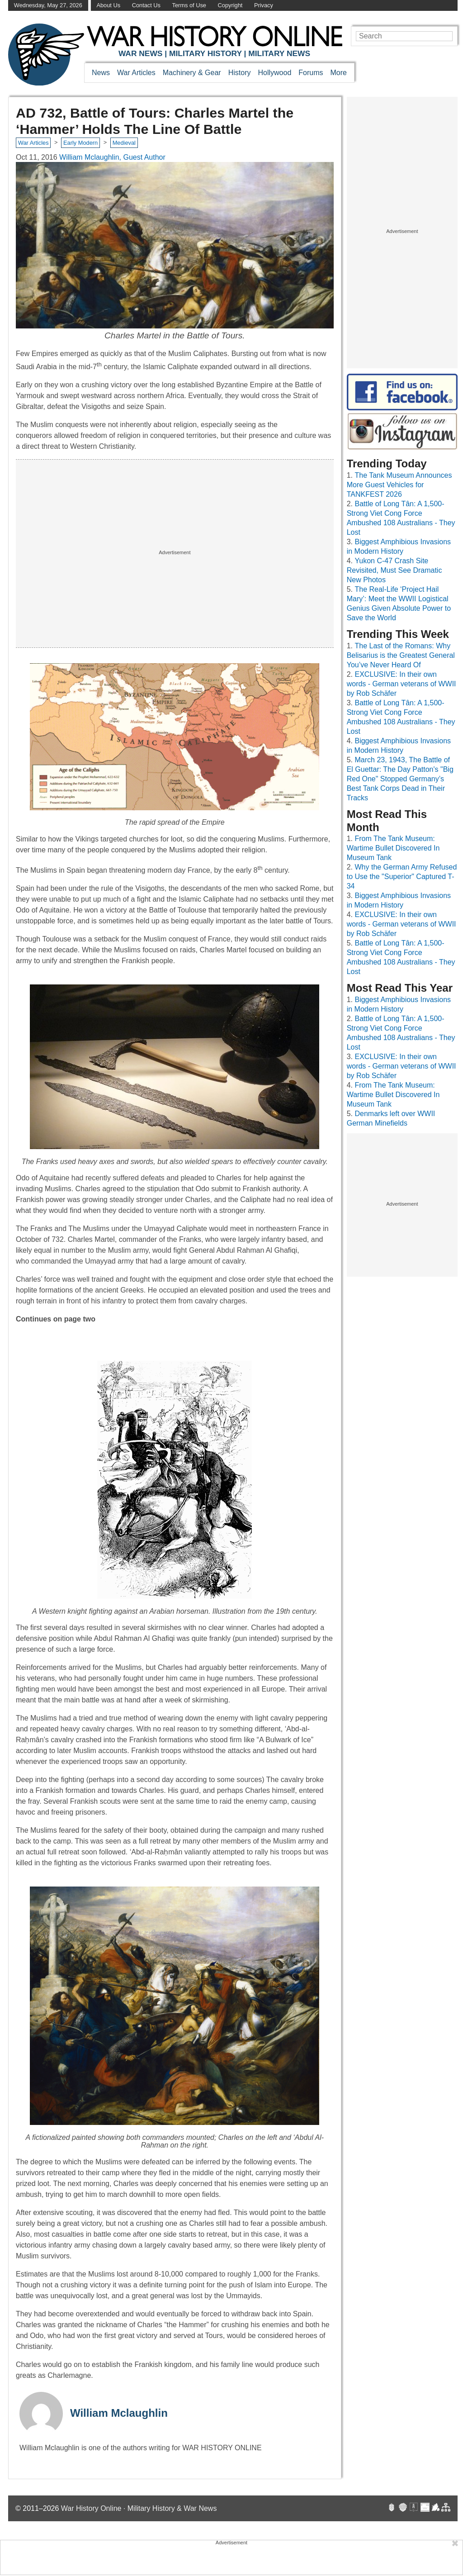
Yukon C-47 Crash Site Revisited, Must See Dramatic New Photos (394, 570)
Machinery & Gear (192, 72)
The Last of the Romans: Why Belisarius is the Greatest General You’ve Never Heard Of (401, 655)
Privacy (263, 5)
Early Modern (80, 142)
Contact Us (146, 5)
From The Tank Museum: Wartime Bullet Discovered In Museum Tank (393, 848)
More (339, 72)
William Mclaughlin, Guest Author (112, 157)
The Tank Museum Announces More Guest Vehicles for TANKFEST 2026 (399, 484)
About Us (108, 5)
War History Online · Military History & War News (139, 2508)
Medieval (124, 142)
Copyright (230, 5)
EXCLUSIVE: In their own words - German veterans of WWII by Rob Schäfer (401, 683)
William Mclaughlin (119, 2413)
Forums (310, 72)
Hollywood (274, 72)
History (239, 72)
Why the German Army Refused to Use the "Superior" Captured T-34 (402, 876)
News (101, 72)
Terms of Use (189, 5)
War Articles (136, 72)
